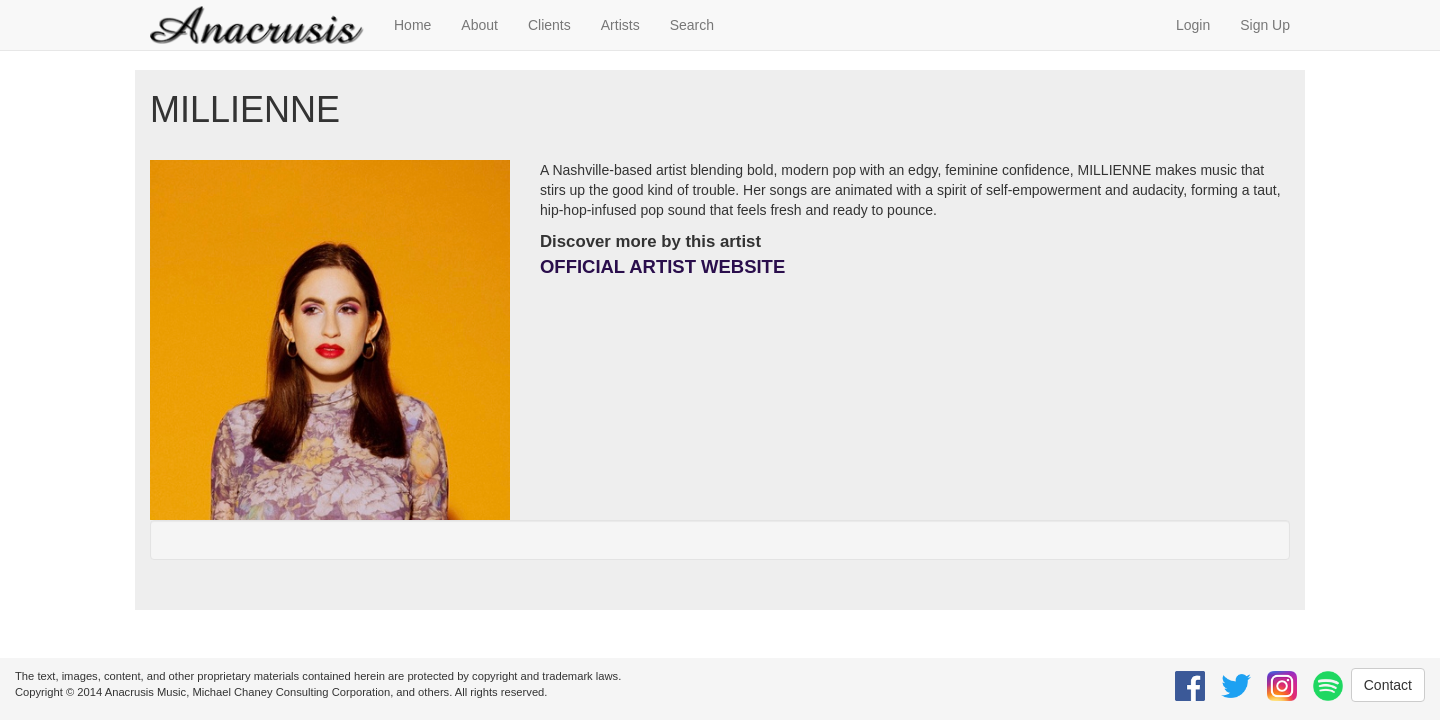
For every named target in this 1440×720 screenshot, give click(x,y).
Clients (549, 25)
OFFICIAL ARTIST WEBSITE (662, 266)
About (479, 25)
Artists (620, 25)
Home (412, 25)
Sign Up (1265, 25)
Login (1193, 25)
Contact (1388, 685)
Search (692, 25)
